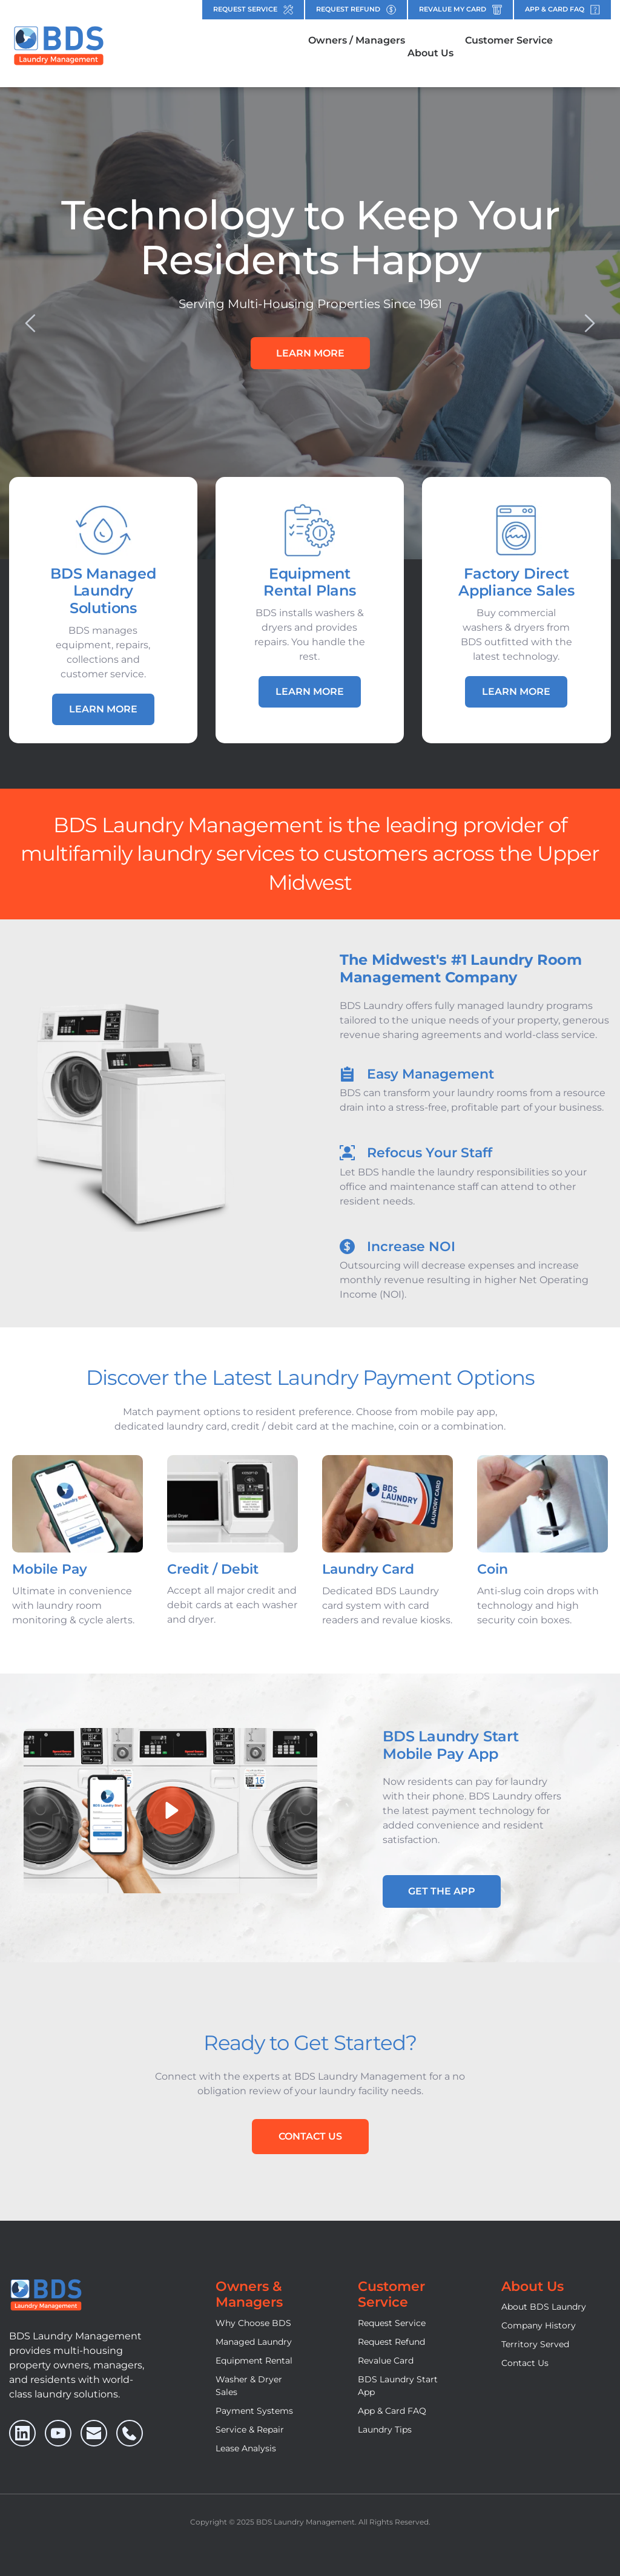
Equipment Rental (254, 2360)
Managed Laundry (254, 2341)
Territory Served (535, 2344)
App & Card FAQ (392, 2410)
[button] (170, 1810)
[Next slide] (589, 323)
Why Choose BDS (253, 2323)
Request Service (392, 2323)
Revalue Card (386, 2360)
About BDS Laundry (543, 2306)
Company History (538, 2325)
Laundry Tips (385, 2429)
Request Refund (391, 2341)
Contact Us (525, 2363)
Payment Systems (254, 2410)
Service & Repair (250, 2429)
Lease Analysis (246, 2448)
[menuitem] (356, 40)
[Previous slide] (31, 323)
